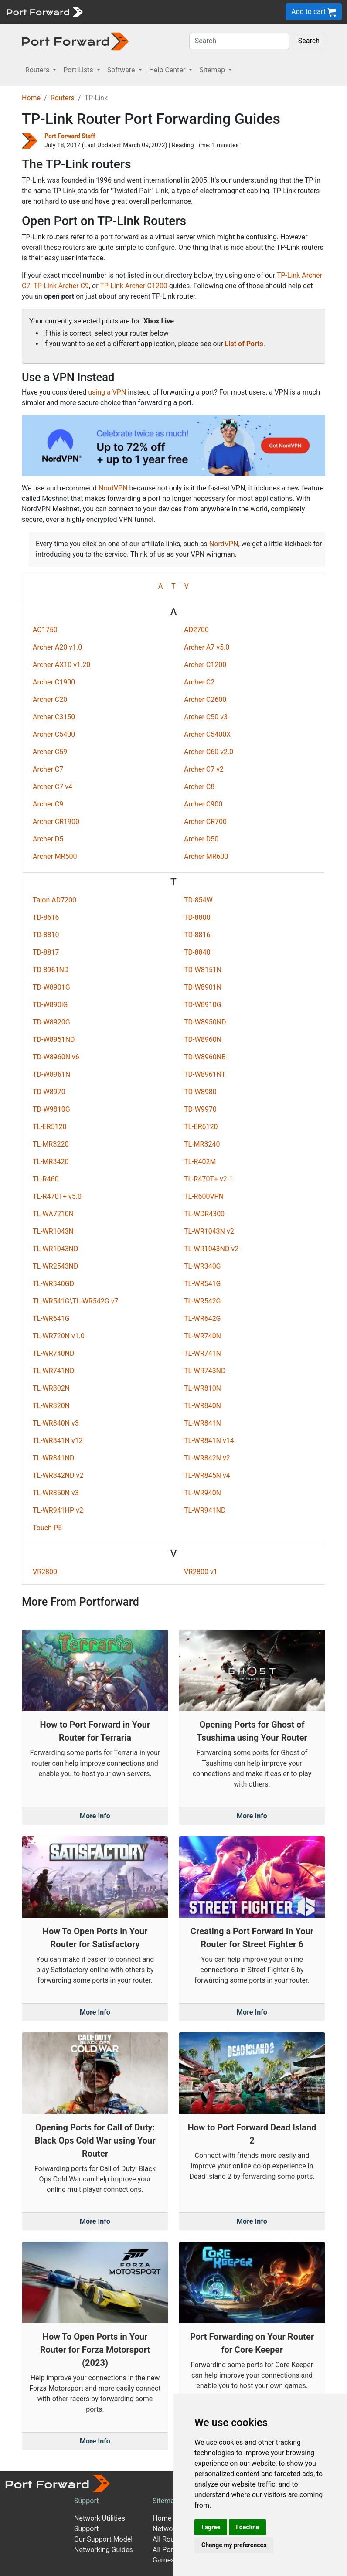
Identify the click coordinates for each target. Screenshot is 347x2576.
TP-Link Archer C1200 (133, 286)
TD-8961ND (50, 970)
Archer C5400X (207, 734)
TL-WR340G (202, 1266)
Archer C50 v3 (206, 717)
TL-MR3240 (202, 1144)
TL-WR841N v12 (58, 1440)
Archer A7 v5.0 (206, 647)
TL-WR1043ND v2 (211, 1249)
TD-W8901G (51, 987)
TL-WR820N (51, 1406)
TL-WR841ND (54, 1458)
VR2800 (45, 1572)
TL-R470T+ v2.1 (208, 1179)
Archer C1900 (54, 682)
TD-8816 (197, 935)
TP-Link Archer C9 (61, 286)
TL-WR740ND (54, 1353)
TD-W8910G (202, 1004)
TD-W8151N (202, 970)
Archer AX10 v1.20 (61, 664)
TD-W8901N (202, 987)
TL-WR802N (51, 1388)
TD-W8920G (51, 1022)
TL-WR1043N (53, 1231)
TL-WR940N (202, 1493)
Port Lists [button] (79, 70)
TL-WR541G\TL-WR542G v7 (75, 1301)
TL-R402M (200, 1161)
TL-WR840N (202, 1406)
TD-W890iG (50, 1004)
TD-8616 (46, 917)
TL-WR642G (202, 1318)
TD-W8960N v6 (56, 1057)
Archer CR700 (205, 821)
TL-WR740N (202, 1336)
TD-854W (198, 900)
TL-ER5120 (50, 1127)
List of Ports (244, 344)
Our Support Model (103, 2539)
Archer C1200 (205, 664)
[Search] (239, 41)
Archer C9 (48, 804)
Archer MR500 (55, 856)
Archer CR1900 (56, 821)
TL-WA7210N (53, 1214)
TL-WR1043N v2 (209, 1231)
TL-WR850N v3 (56, 1493)
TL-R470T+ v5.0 (57, 1196)
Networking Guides (103, 2549)
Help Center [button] (168, 70)
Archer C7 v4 (52, 787)
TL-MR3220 (50, 1144)
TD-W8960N (202, 1039)
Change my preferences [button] (233, 2545)
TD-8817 (46, 952)
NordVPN (113, 488)
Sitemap (165, 2501)
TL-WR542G (202, 1301)
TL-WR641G (51, 1318)
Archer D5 (48, 839)
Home (31, 98)
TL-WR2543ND (55, 1266)
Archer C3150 (54, 717)
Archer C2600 (205, 699)
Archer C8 (199, 787)
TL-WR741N (202, 1353)
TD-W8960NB (205, 1057)
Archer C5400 (54, 734)
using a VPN (107, 392)
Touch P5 (47, 1528)
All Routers (169, 2539)
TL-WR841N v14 (209, 1440)
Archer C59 (50, 752)
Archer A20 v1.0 (57, 647)
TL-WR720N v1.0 (59, 1336)
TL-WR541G (202, 1283)
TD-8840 (197, 952)
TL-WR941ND (205, 1510)
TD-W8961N (51, 1074)
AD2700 (196, 630)
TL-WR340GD (53, 1283)
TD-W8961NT (204, 1074)
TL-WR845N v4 (207, 1475)
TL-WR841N (202, 1423)
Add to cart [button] (313, 12)
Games (163, 2560)
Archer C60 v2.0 (208, 752)
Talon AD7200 (54, 900)
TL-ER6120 (201, 1127)
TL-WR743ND (205, 1371)
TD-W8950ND (205, 1022)
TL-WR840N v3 (56, 1423)
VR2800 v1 (201, 1572)
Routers (63, 98)
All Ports (166, 2549)
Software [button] (122, 70)
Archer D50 (201, 839)
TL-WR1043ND (55, 1249)
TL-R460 (45, 1179)
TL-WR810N (202, 1388)
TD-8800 (197, 917)
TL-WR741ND (54, 1371)
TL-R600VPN (204, 1196)
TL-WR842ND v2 (58, 1475)
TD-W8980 (200, 1092)
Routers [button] (38, 70)
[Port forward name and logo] (44, 11)
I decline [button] (247, 2527)
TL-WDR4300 (204, 1214)
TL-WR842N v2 (207, 1458)
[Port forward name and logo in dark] (75, 40)
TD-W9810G (51, 1109)
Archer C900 (203, 804)
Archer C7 (48, 769)
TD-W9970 (200, 1109)
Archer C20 (50, 699)
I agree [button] (210, 2527)
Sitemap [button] (213, 70)
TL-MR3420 (50, 1161)
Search (309, 41)
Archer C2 (199, 682)
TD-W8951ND (54, 1039)
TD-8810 (46, 935)
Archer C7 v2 (204, 769)
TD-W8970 (49, 1092)
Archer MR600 (206, 856)
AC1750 (45, 630)
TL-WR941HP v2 (58, 1510)
